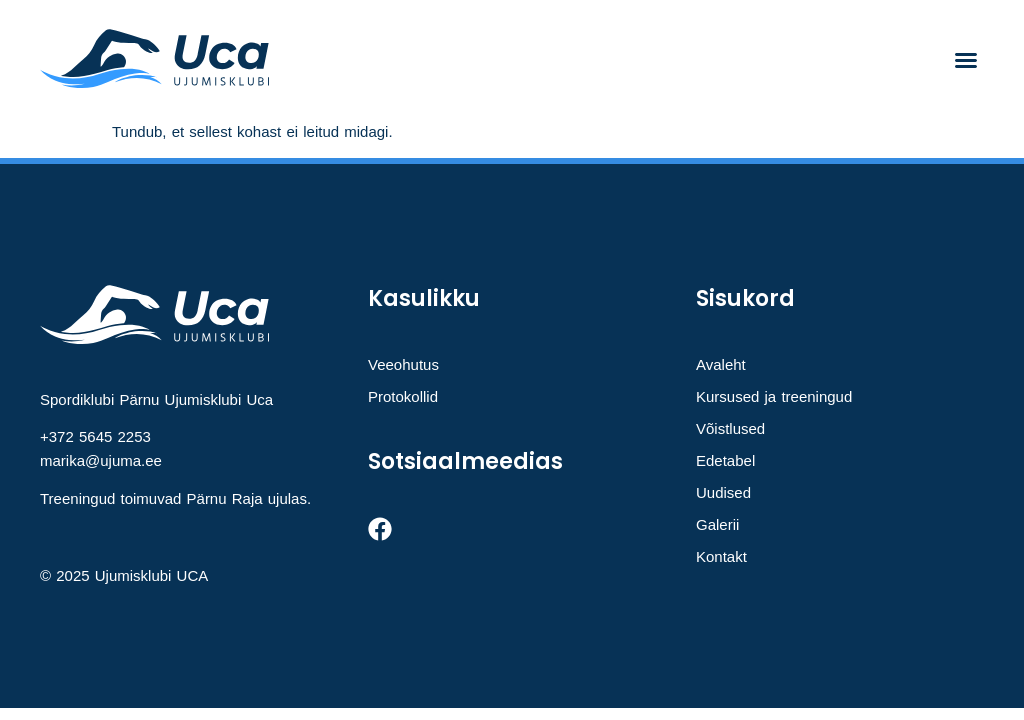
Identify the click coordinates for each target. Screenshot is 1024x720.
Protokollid (403, 396)
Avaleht (721, 364)
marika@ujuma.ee (101, 460)
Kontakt (721, 556)
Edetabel (725, 460)
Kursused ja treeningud (774, 396)
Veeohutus (403, 364)
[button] (966, 60)
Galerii (717, 524)
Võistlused (730, 428)
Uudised (723, 492)
